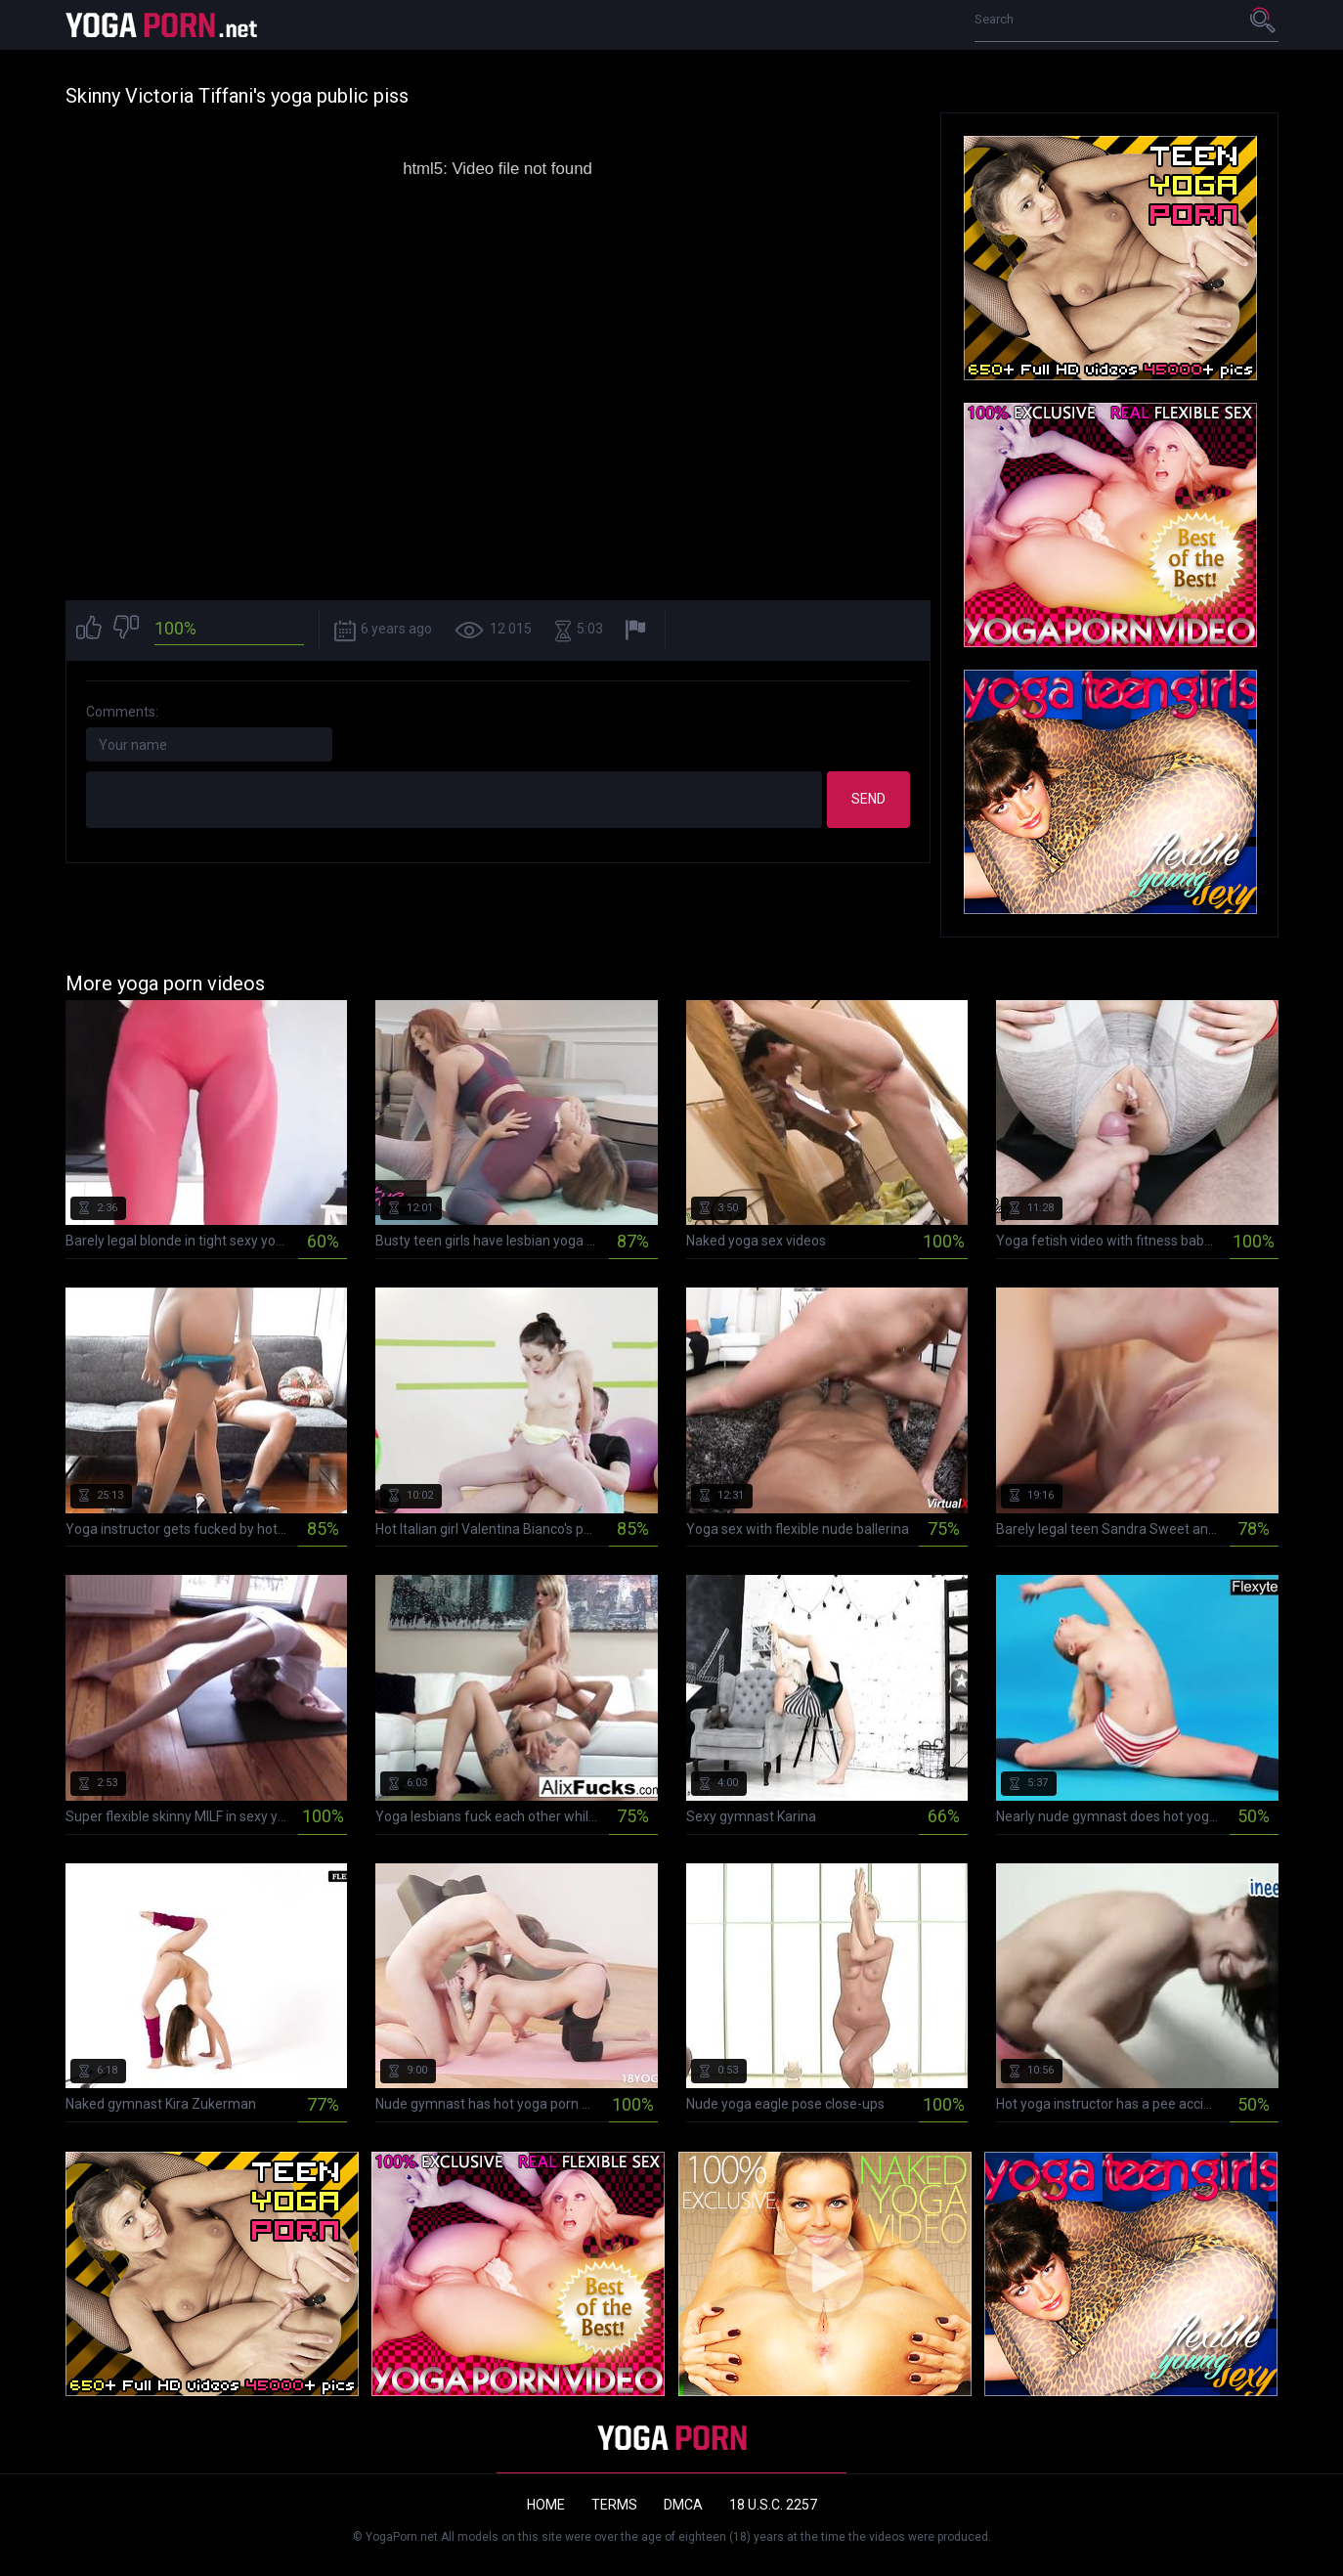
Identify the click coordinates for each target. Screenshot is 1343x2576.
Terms (614, 2504)
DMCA (683, 2504)
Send (868, 799)
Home (546, 2504)
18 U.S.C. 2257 (773, 2504)
